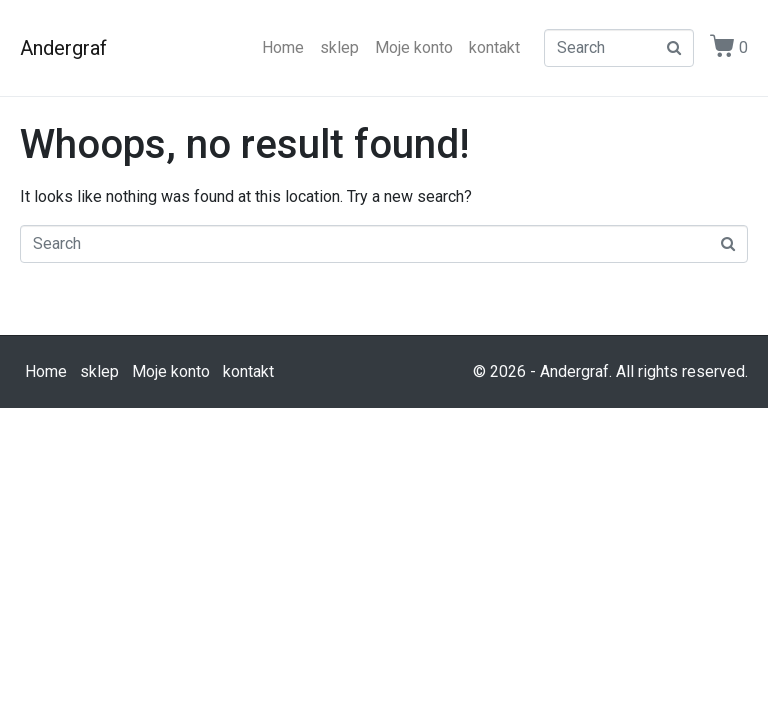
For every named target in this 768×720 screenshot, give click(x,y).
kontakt (494, 47)
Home (283, 47)
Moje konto (414, 47)
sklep (339, 47)
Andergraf (63, 48)
